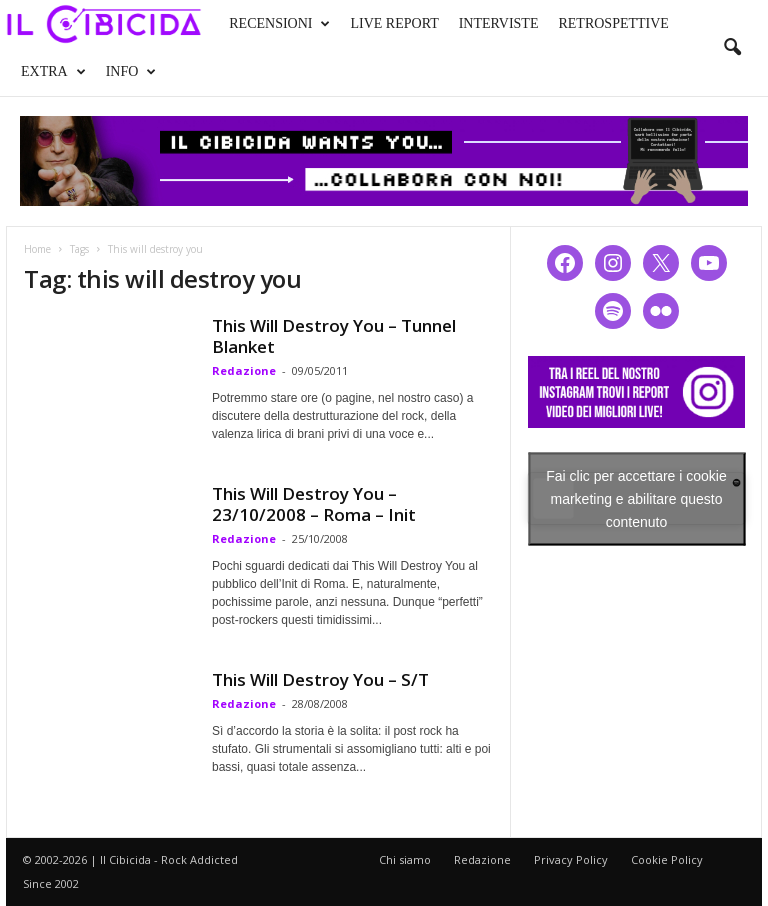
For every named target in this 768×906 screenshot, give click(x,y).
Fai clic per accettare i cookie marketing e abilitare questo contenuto (636, 498)
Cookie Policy (667, 859)
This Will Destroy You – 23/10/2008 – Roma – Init (314, 504)
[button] (732, 48)
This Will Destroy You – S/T (320, 679)
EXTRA (53, 72)
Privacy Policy (571, 859)
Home (37, 249)
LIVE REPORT (394, 23)
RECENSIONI (279, 24)
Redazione (244, 370)
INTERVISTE (499, 23)
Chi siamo (405, 859)
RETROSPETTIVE (613, 23)
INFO (131, 72)
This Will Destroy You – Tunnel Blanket (334, 336)
